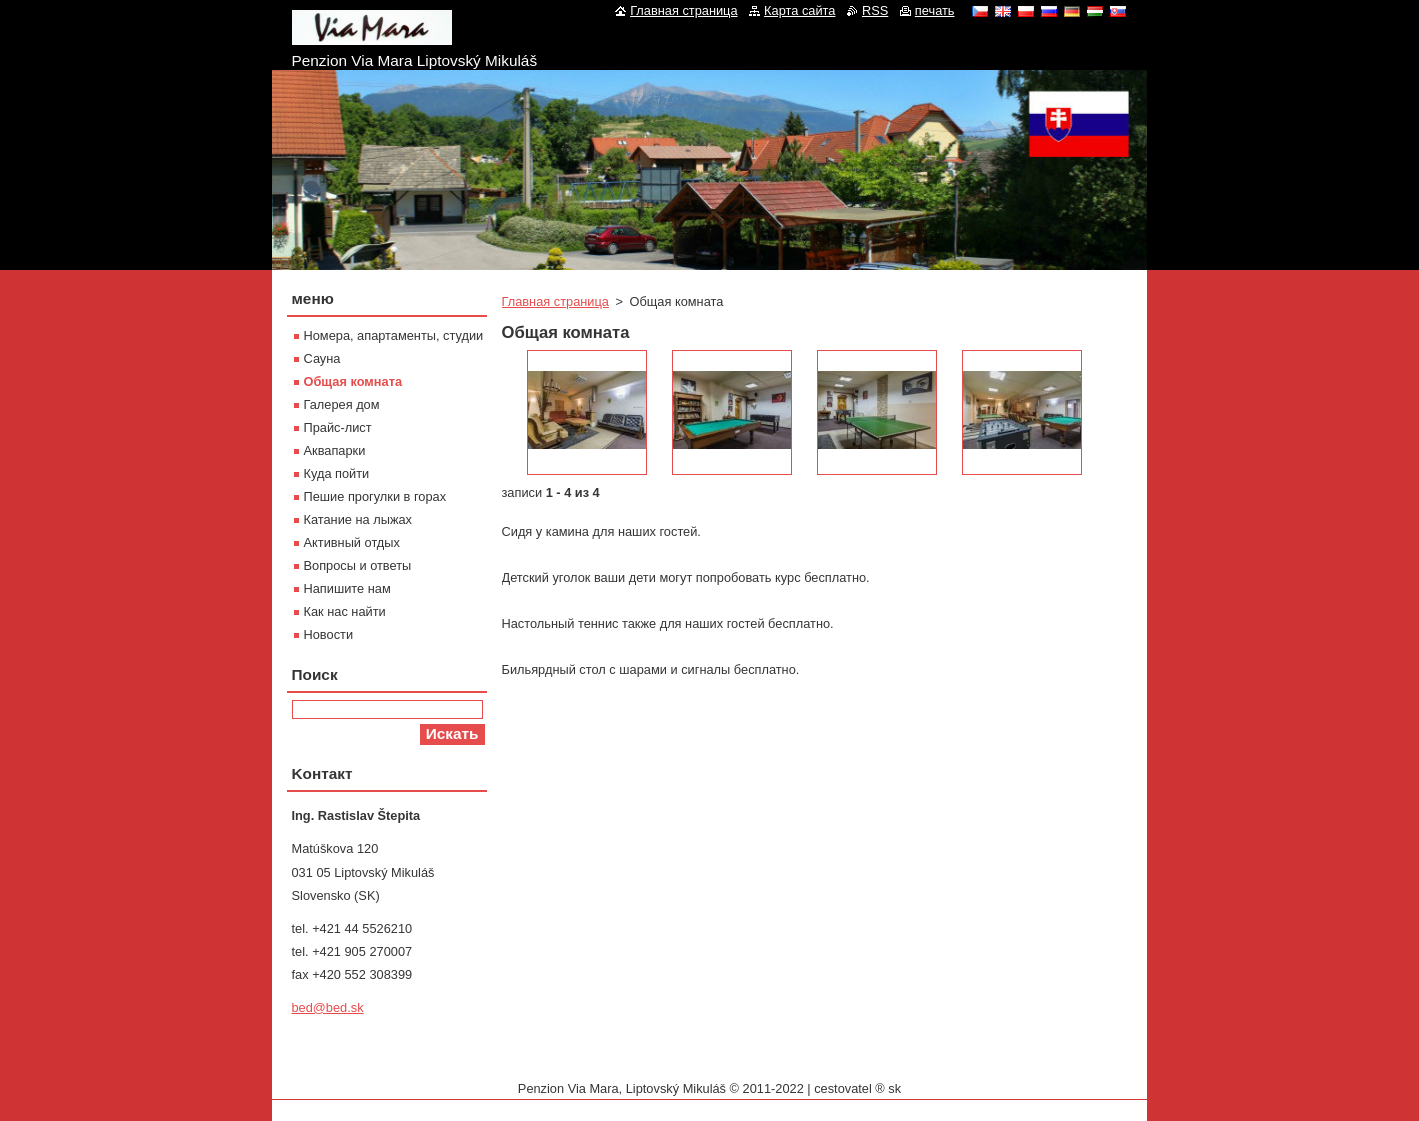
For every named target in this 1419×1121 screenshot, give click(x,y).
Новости (329, 634)
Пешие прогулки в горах (375, 496)
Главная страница (555, 301)
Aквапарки (335, 450)
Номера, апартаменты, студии (394, 335)
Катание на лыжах (358, 519)
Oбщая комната (353, 381)
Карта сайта (799, 10)
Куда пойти (337, 473)
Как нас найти (345, 611)
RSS (875, 10)
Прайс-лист (338, 427)
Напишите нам (347, 588)
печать (935, 10)
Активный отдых (352, 542)
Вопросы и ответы (358, 565)
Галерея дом (342, 404)
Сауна (322, 358)
